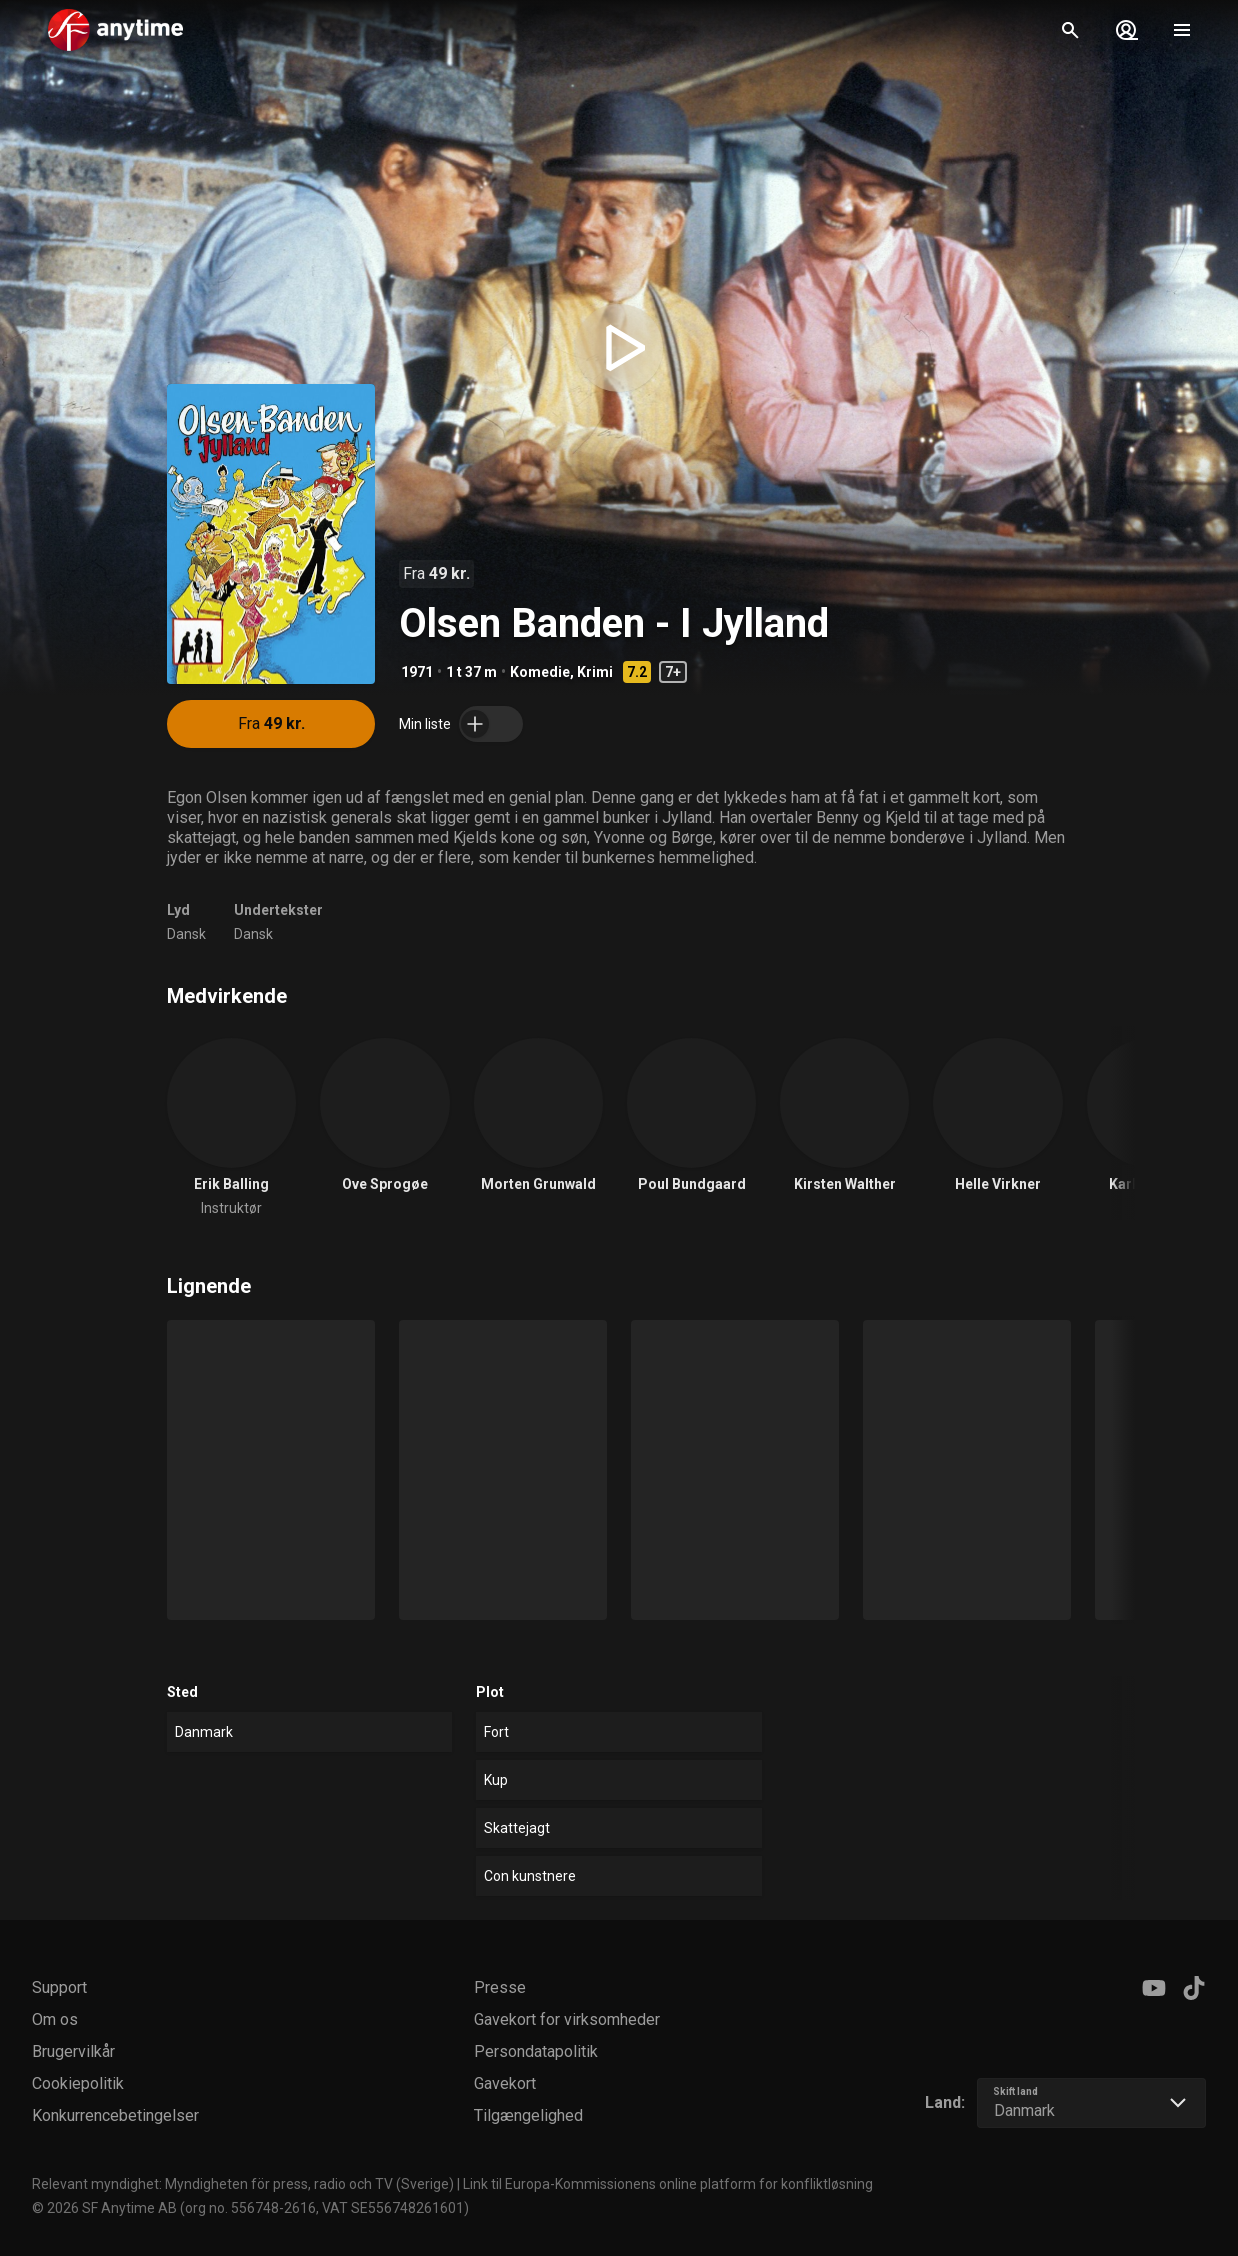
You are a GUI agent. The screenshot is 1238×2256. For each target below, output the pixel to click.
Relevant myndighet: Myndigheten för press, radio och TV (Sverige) (243, 2184)
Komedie (540, 672)
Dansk (186, 934)
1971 (417, 672)
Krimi (595, 672)
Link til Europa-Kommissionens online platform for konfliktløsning (668, 2184)
